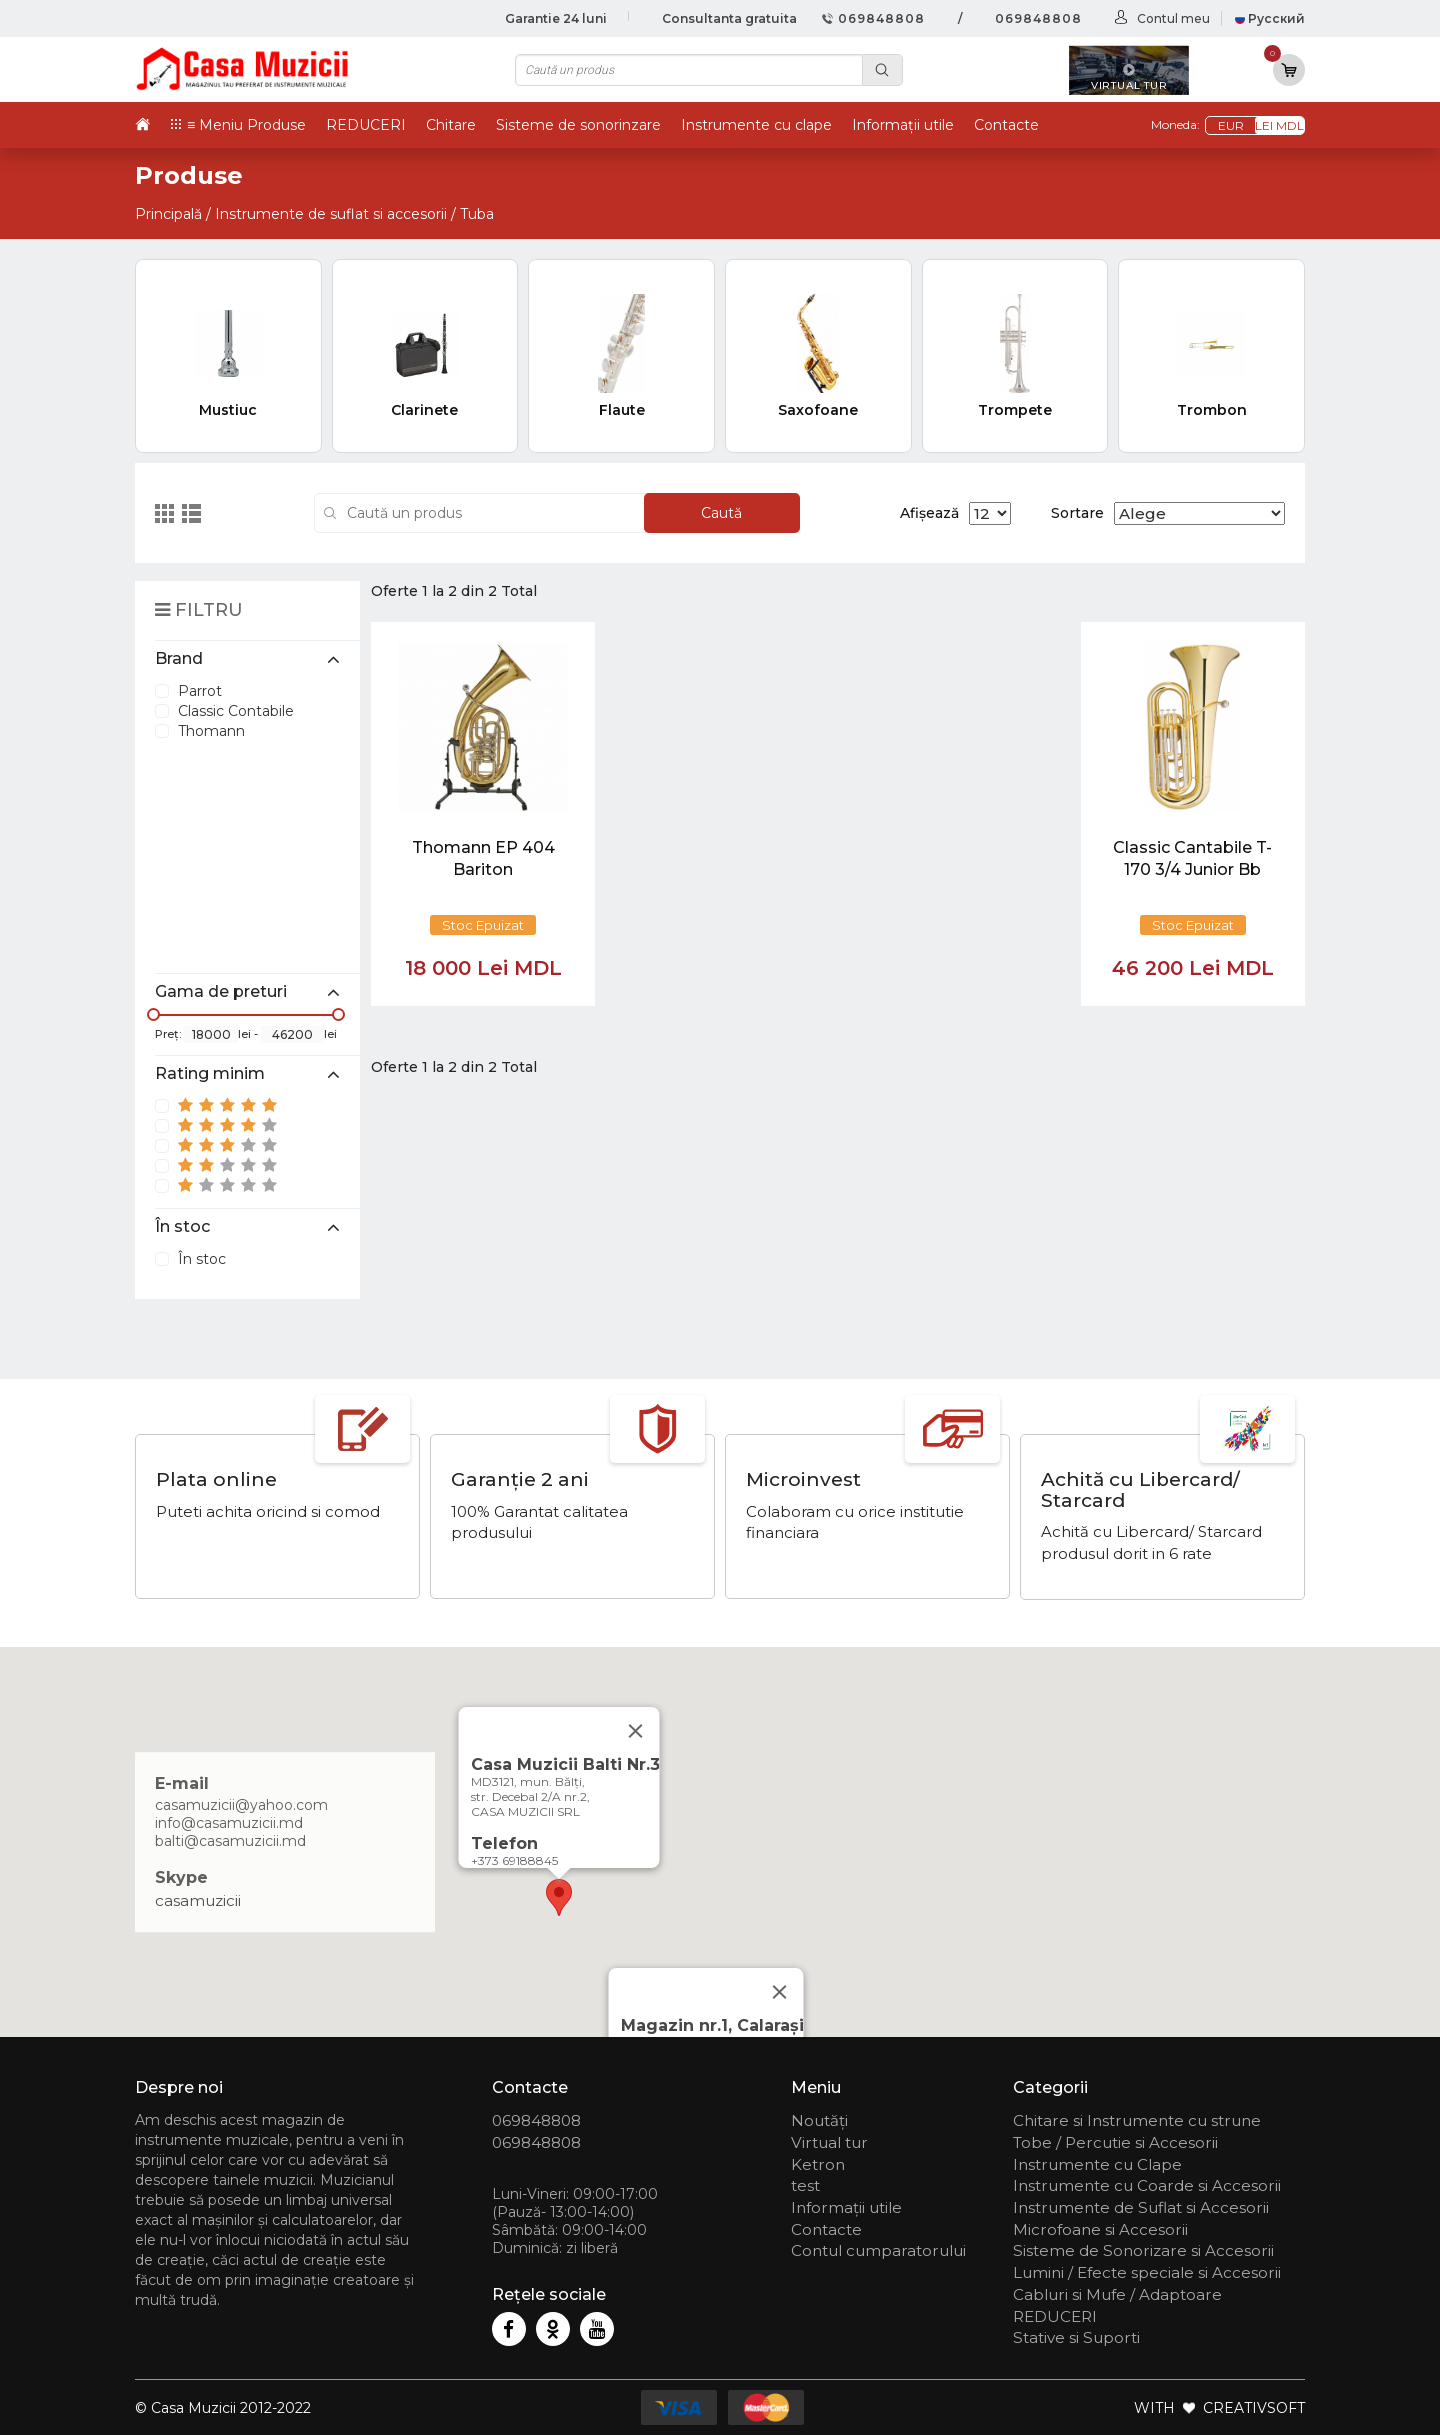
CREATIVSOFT (1254, 2408)
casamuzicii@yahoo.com (241, 1805)
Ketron (818, 2164)
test (805, 2185)
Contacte (1006, 125)
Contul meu (1173, 18)
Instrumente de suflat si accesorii (331, 214)
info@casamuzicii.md (229, 1823)
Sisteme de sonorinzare (578, 125)
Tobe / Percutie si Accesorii (1115, 2142)
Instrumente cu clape (756, 125)
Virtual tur (829, 2142)
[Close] (780, 1992)
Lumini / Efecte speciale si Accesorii (1147, 2272)
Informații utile (903, 125)
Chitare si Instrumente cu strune (1137, 2120)
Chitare (451, 125)
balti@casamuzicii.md (230, 1841)
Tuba (477, 214)
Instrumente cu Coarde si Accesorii (1147, 2185)
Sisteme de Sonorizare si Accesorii (1143, 2250)
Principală (168, 214)
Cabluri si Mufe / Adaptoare (1117, 2294)
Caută (721, 513)
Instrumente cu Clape (1097, 2164)
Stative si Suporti (1076, 2337)
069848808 (873, 18)
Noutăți (819, 2120)
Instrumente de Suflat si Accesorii (1141, 2207)
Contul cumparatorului (878, 2250)
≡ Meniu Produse (246, 125)
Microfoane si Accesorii (1100, 2229)
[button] (559, 1897)
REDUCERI (366, 125)
